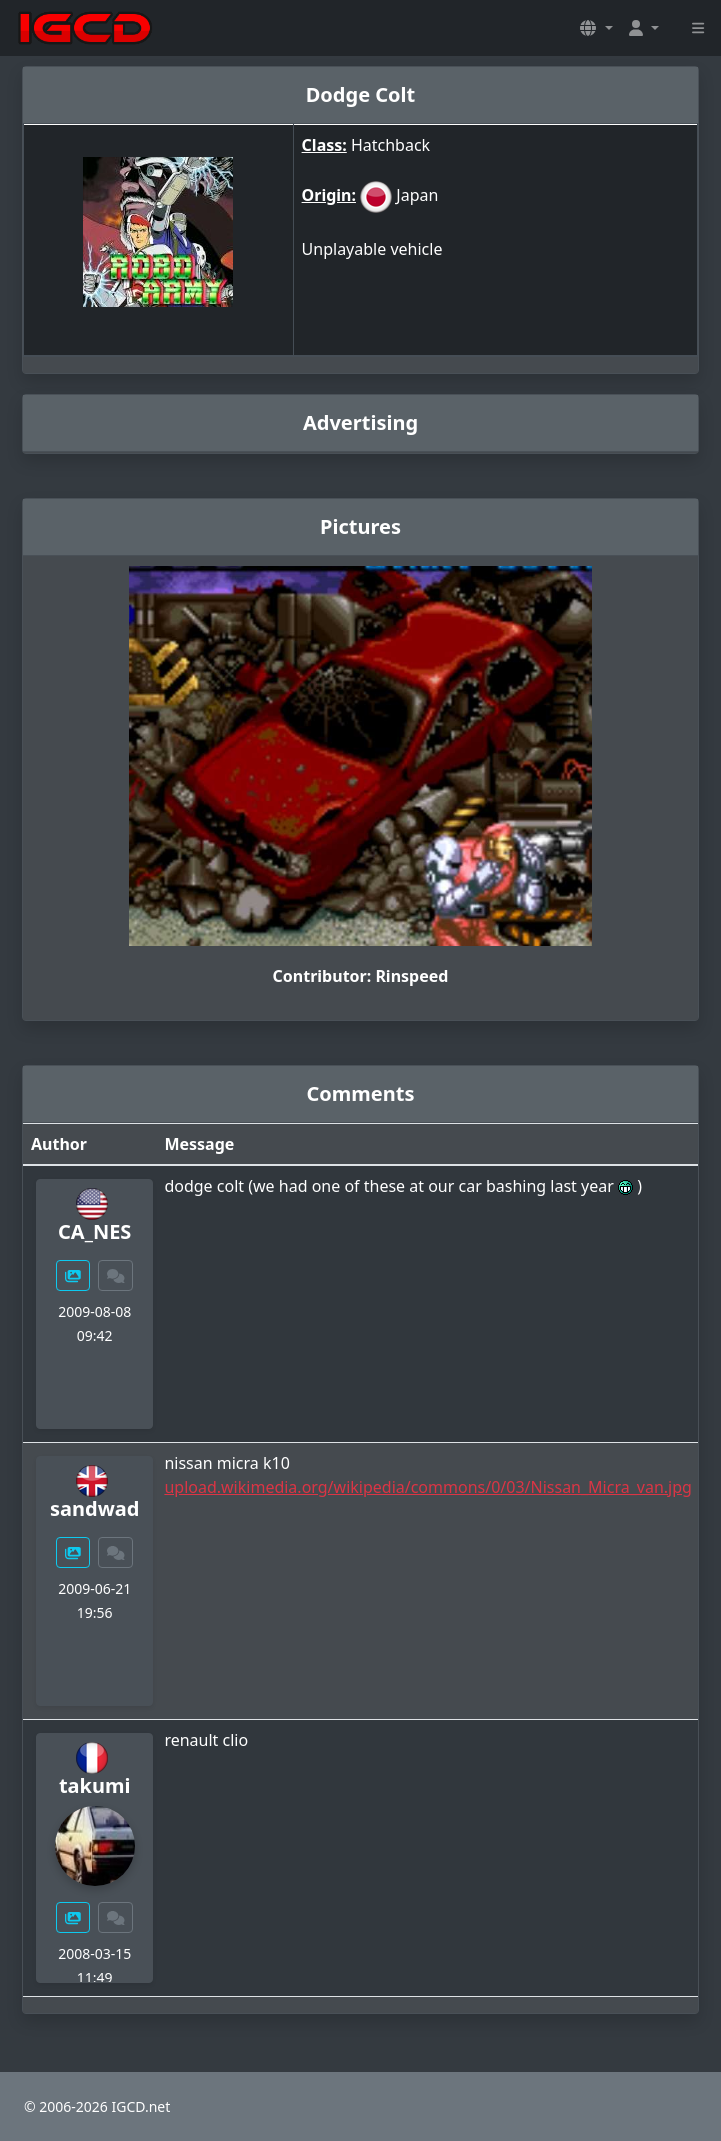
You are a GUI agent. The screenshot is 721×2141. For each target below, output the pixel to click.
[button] (596, 28)
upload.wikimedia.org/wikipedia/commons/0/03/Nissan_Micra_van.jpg (427, 1487)
